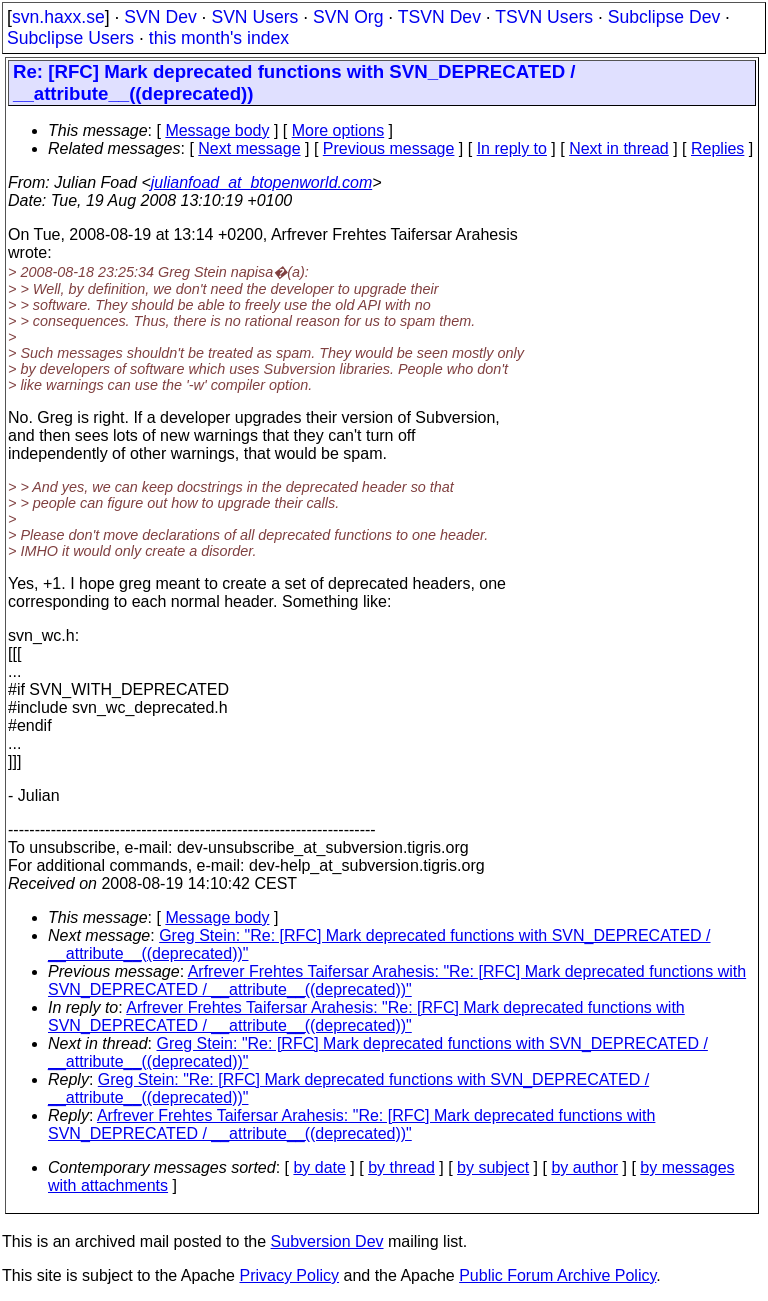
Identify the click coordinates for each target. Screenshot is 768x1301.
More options (338, 130)
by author (584, 1167)
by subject (493, 1167)
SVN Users (254, 17)
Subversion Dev (327, 1241)
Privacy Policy (289, 1275)
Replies (717, 148)
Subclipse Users (70, 38)
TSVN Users (544, 17)
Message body (217, 130)
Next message (249, 148)
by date (319, 1167)
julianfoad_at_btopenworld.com (261, 182)
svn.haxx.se (58, 17)
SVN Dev (160, 17)
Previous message (389, 148)
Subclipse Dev (664, 17)
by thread (401, 1167)
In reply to (512, 148)
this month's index (219, 38)
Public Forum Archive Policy (557, 1275)
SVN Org (348, 17)
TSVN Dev (439, 17)
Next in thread (619, 148)
